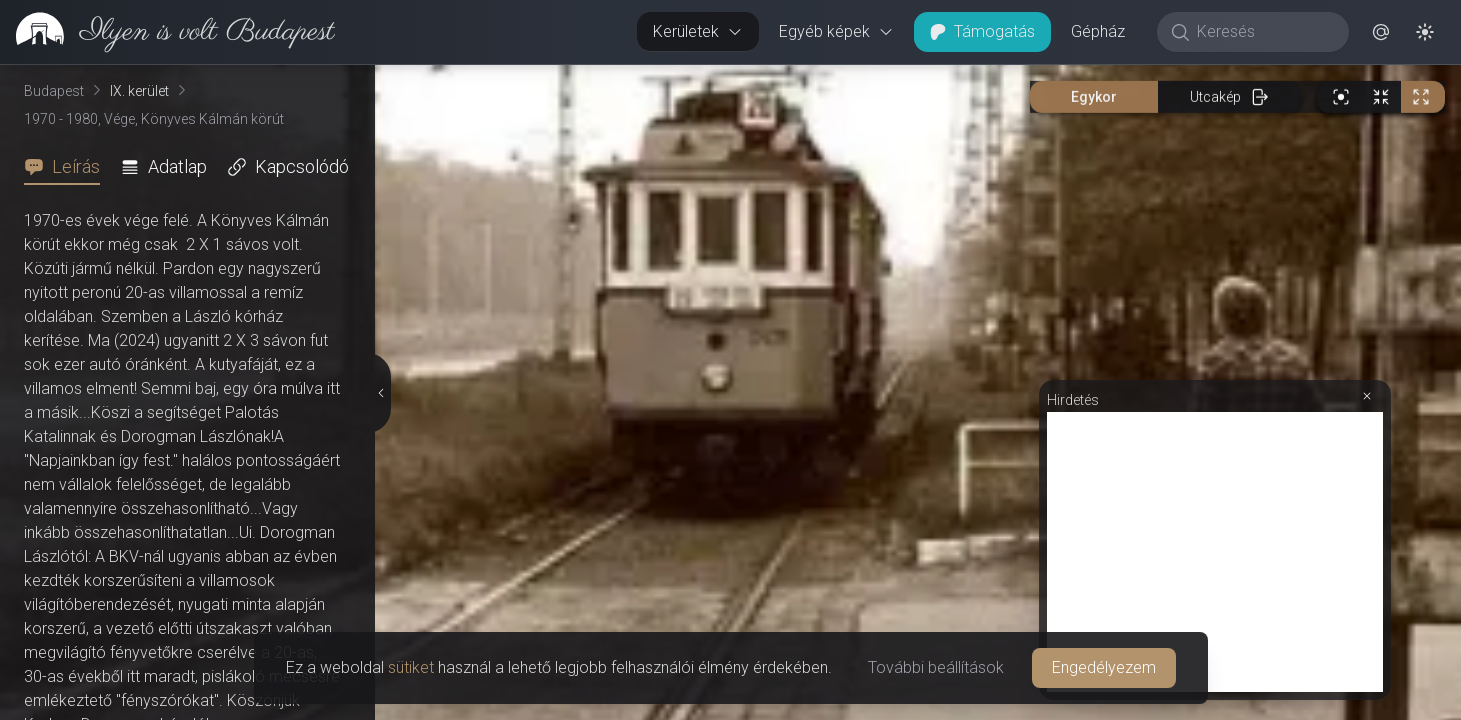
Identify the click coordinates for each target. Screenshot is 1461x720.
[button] (1381, 32)
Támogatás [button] (982, 31)
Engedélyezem (1104, 667)
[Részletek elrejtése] (381, 393)
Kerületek (698, 31)
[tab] (68, 167)
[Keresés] (1263, 32)
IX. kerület (139, 91)
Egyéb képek (836, 31)
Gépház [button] (1098, 31)
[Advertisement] (1215, 552)
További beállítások (936, 667)
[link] (167, 32)
